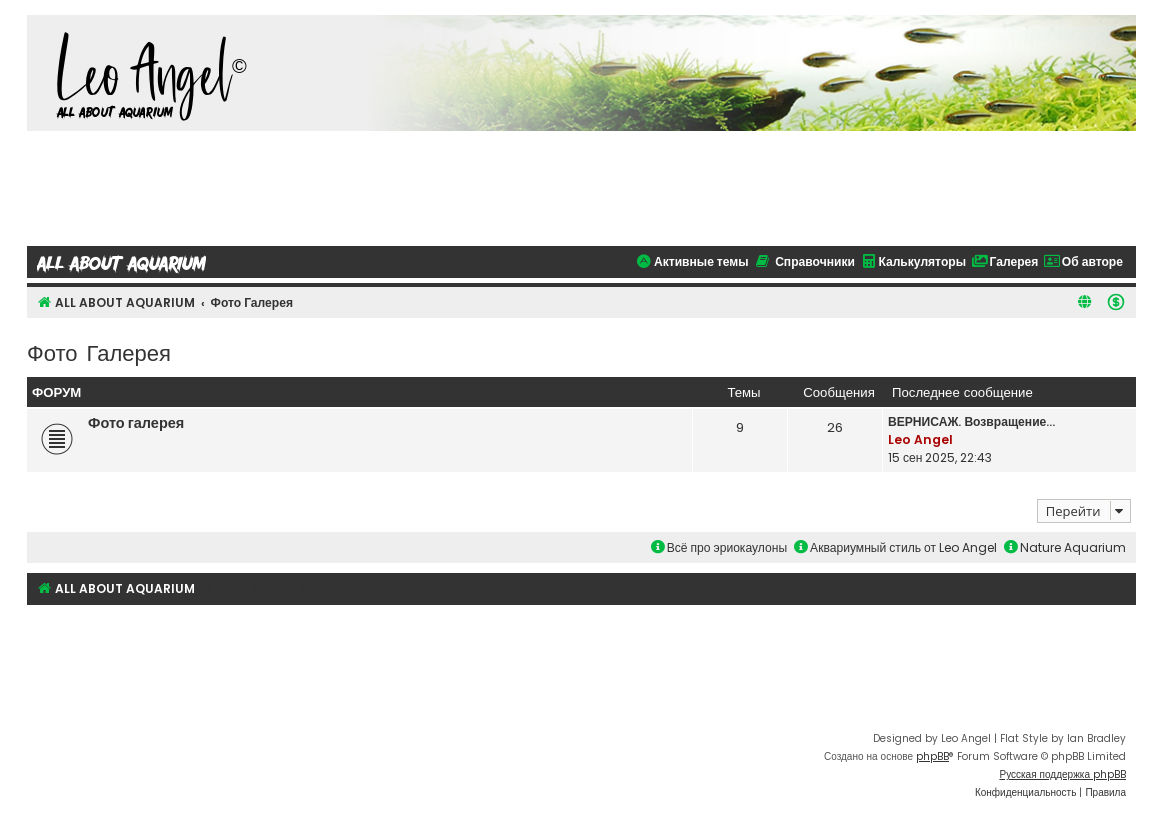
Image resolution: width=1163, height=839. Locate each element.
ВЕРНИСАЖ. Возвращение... (971, 421)
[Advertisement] (582, 186)
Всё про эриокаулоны (719, 547)
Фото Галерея (99, 351)
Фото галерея (136, 423)
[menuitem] (1116, 302)
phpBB (932, 756)
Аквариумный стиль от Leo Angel (895, 547)
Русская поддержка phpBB (1062, 774)
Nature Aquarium (1065, 547)
